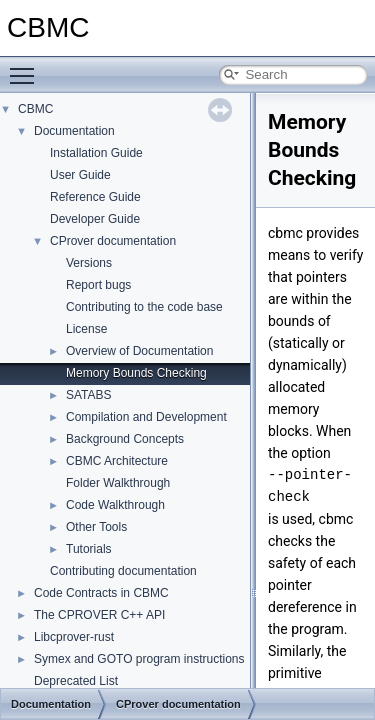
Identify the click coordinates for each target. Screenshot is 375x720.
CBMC (35, 109)
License (86, 329)
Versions (89, 263)
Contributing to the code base (144, 307)
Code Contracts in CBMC (101, 593)
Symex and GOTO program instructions (139, 659)
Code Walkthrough (115, 505)
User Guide (80, 175)
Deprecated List (76, 681)
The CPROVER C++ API (99, 615)
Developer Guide (95, 219)
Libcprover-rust (74, 637)
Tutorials (89, 549)
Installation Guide (96, 153)
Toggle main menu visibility (27, 67)
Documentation (74, 131)
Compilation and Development (146, 417)
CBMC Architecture (117, 461)
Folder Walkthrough (118, 483)
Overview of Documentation (139, 351)
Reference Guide (95, 197)
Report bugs (98, 285)
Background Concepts (125, 439)
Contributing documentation (123, 571)
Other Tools (96, 527)
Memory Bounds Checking (136, 373)
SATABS (89, 395)
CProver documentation (113, 241)
